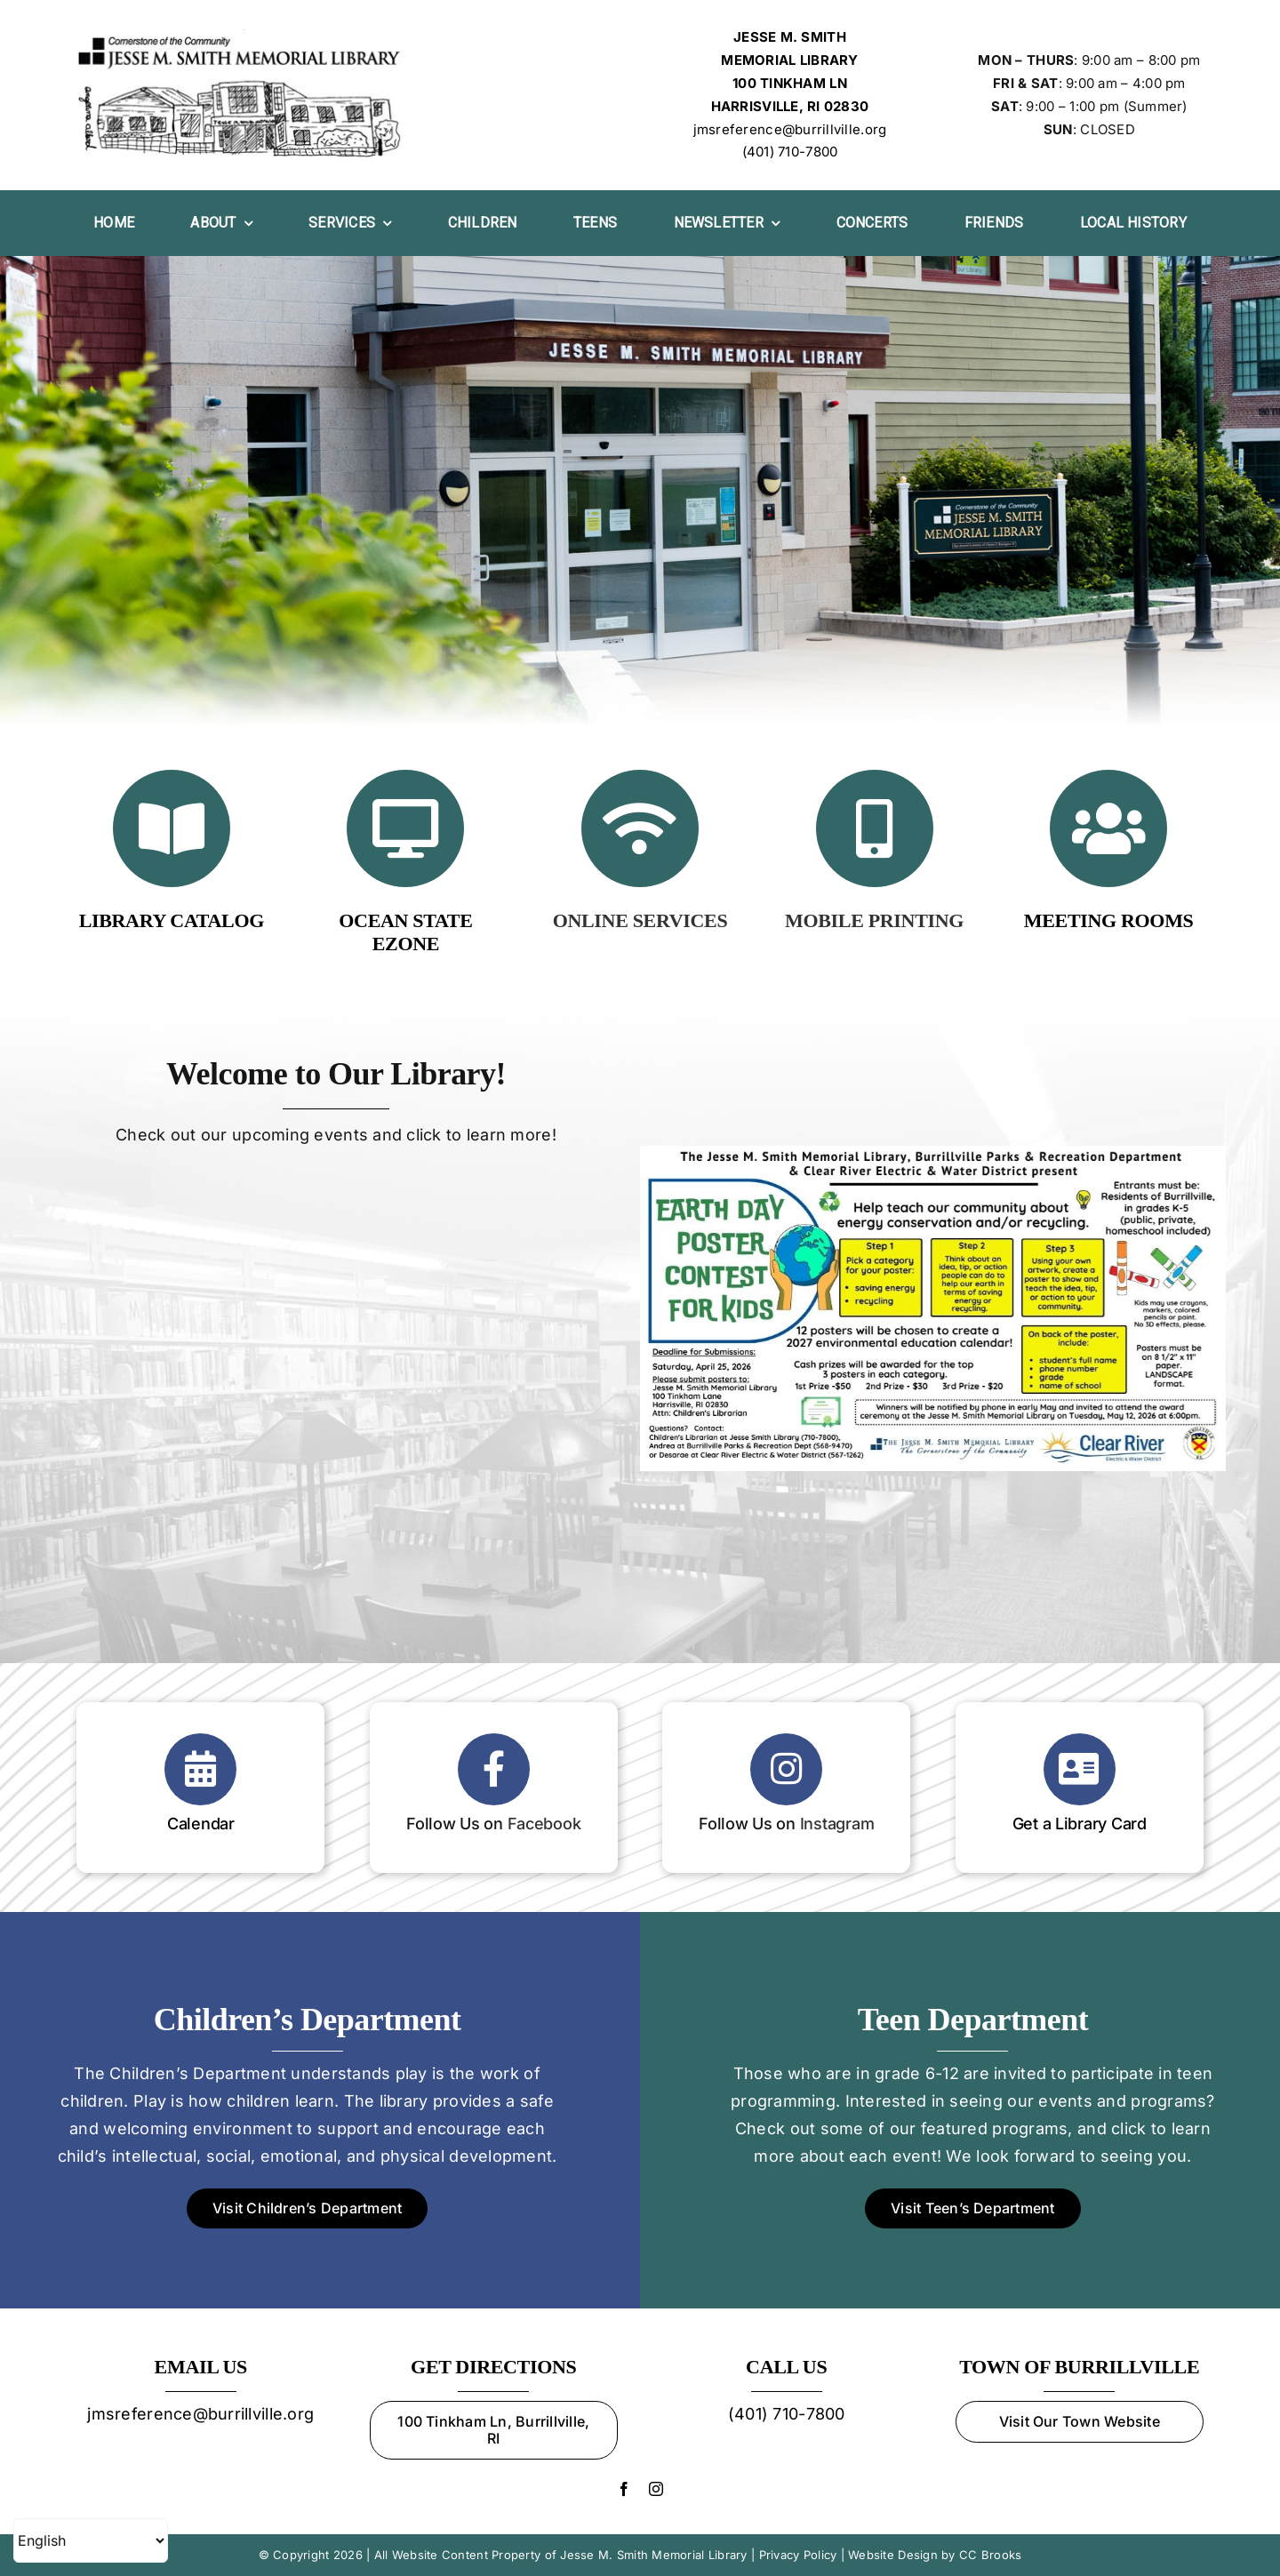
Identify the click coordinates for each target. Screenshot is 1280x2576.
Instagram (837, 1823)
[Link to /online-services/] (640, 828)
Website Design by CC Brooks (934, 2555)
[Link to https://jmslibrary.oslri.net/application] (1080, 1769)
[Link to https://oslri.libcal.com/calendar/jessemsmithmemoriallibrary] (200, 1769)
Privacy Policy (798, 2555)
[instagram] (656, 2489)
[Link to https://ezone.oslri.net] (405, 828)
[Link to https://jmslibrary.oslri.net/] (171, 828)
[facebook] (624, 2489)
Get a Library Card (1079, 1823)
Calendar (201, 1823)
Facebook (544, 1823)
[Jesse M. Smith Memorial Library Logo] (241, 37)
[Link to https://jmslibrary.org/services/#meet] (1108, 828)
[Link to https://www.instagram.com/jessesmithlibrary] (786, 1769)
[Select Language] (90, 2540)
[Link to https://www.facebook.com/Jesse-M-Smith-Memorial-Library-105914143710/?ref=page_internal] (494, 1769)
